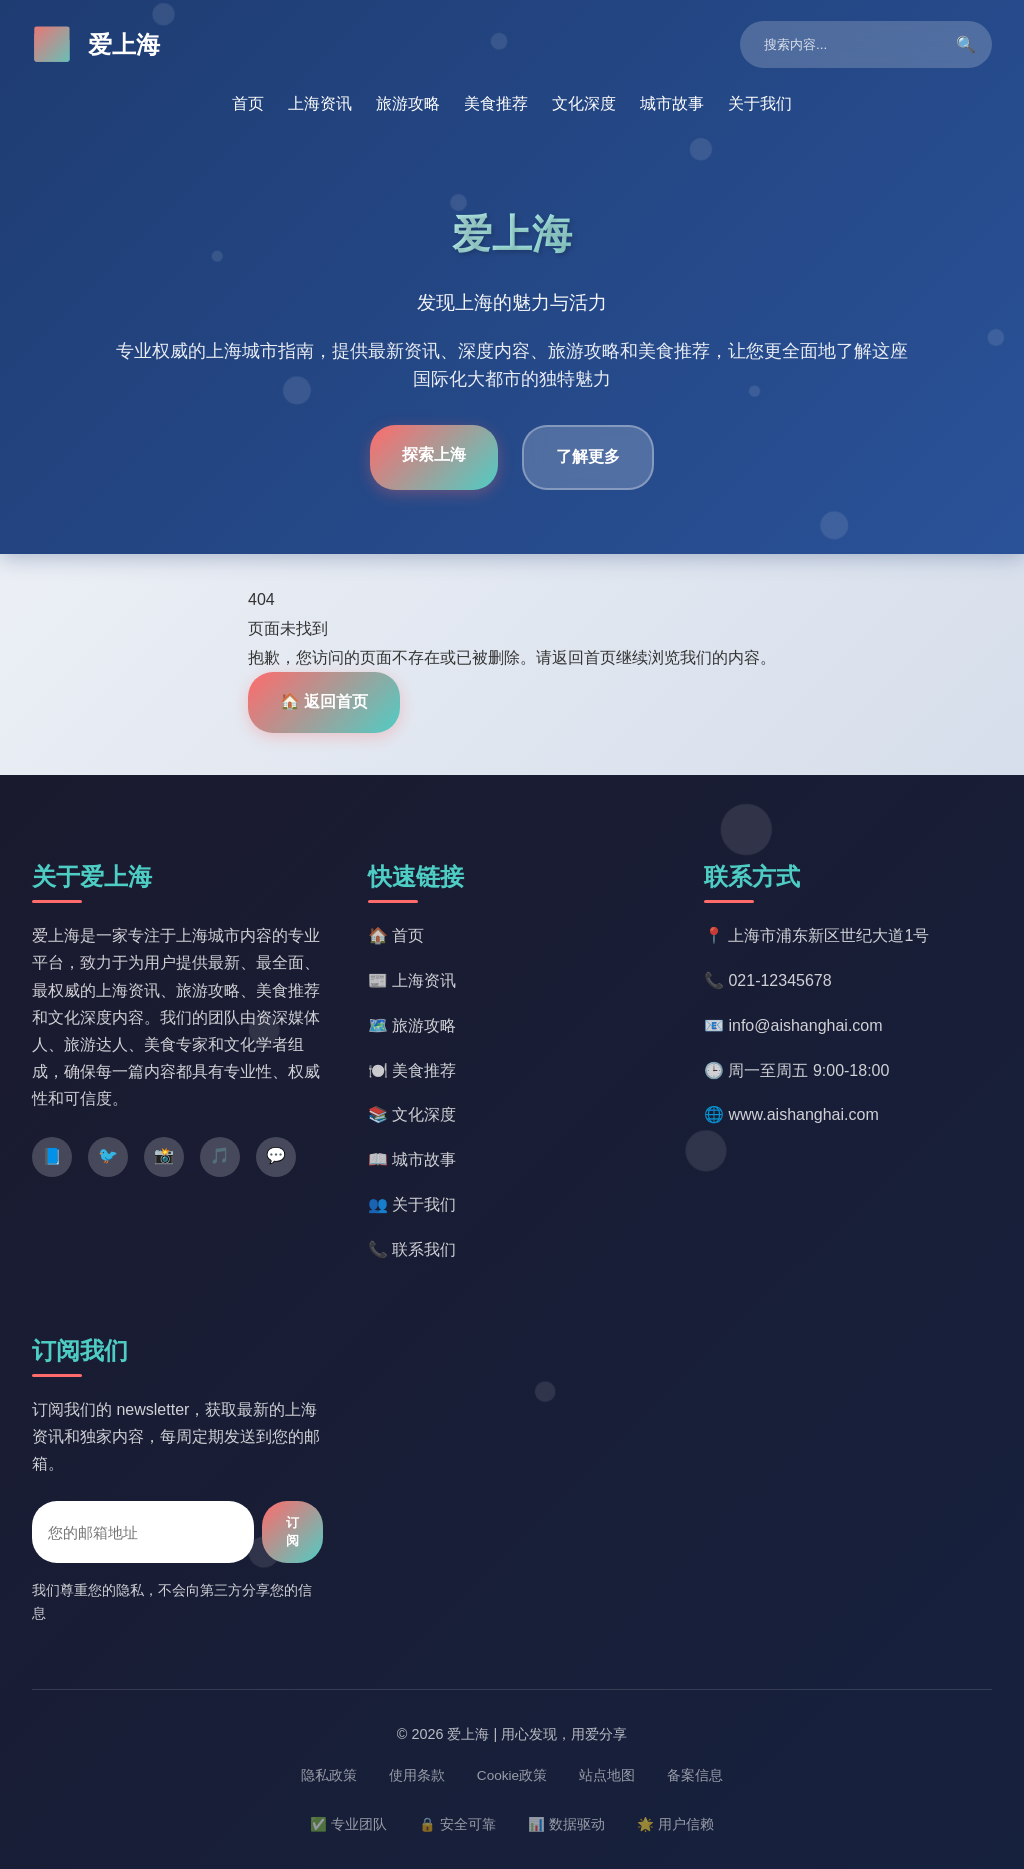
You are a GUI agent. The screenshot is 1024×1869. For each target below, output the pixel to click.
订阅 (292, 1531)
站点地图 (607, 1775)
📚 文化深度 (412, 1114)
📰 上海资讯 (412, 980)
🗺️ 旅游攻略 (412, 1025)
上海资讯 (320, 103)
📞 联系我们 (412, 1249)
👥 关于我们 (412, 1204)
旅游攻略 (408, 103)
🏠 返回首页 (324, 701)
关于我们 (760, 103)
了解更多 (588, 456)
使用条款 (417, 1775)
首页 (248, 103)
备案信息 (695, 1775)
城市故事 (672, 103)
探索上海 (434, 454)
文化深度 (584, 103)
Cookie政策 (512, 1775)
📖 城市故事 (412, 1159)
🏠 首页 (396, 935)
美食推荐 (496, 103)
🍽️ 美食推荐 (412, 1070)
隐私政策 (329, 1775)
